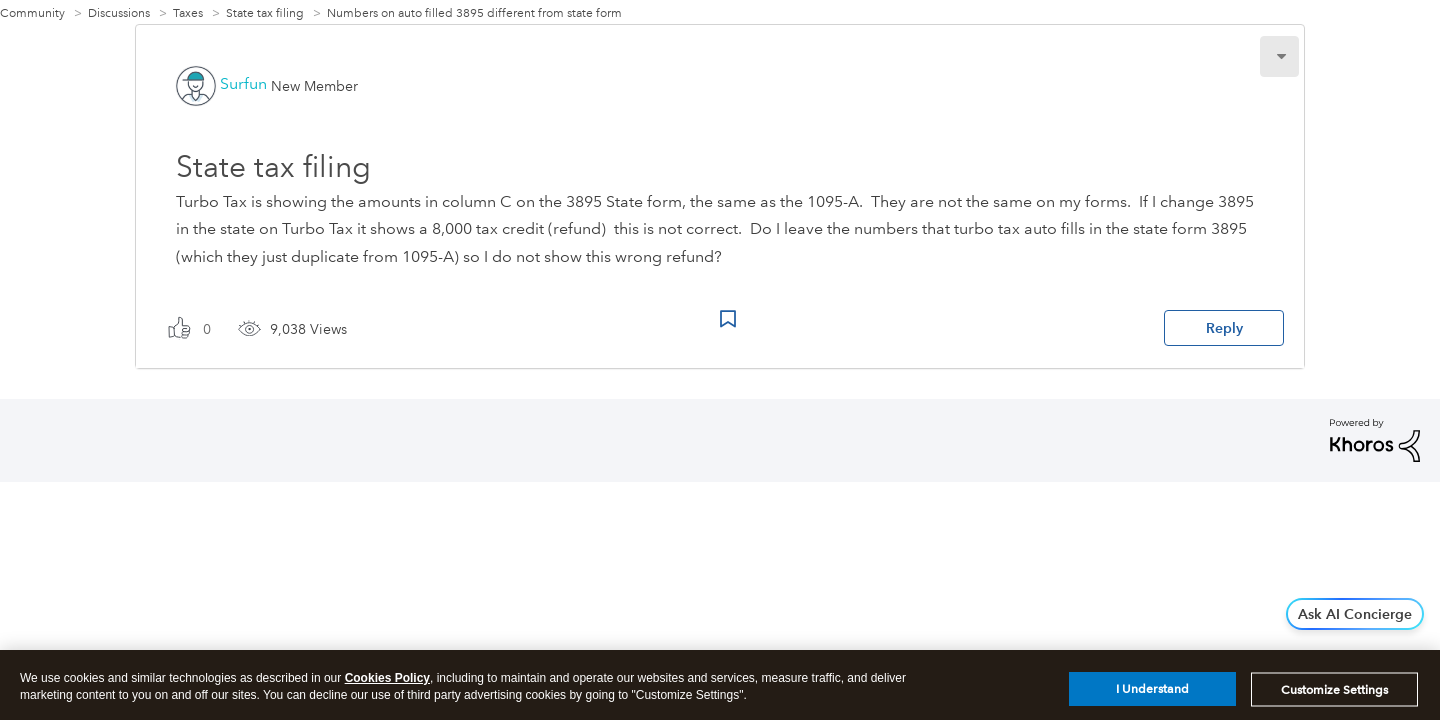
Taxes (188, 13)
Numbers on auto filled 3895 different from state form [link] (474, 13)
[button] (1279, 56)
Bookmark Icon (728, 319)
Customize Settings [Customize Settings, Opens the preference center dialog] (1334, 695)
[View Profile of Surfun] (243, 83)
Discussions (119, 13)
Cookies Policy (387, 684)
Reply (1224, 328)
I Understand (1152, 695)
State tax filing (265, 13)
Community (32, 13)
